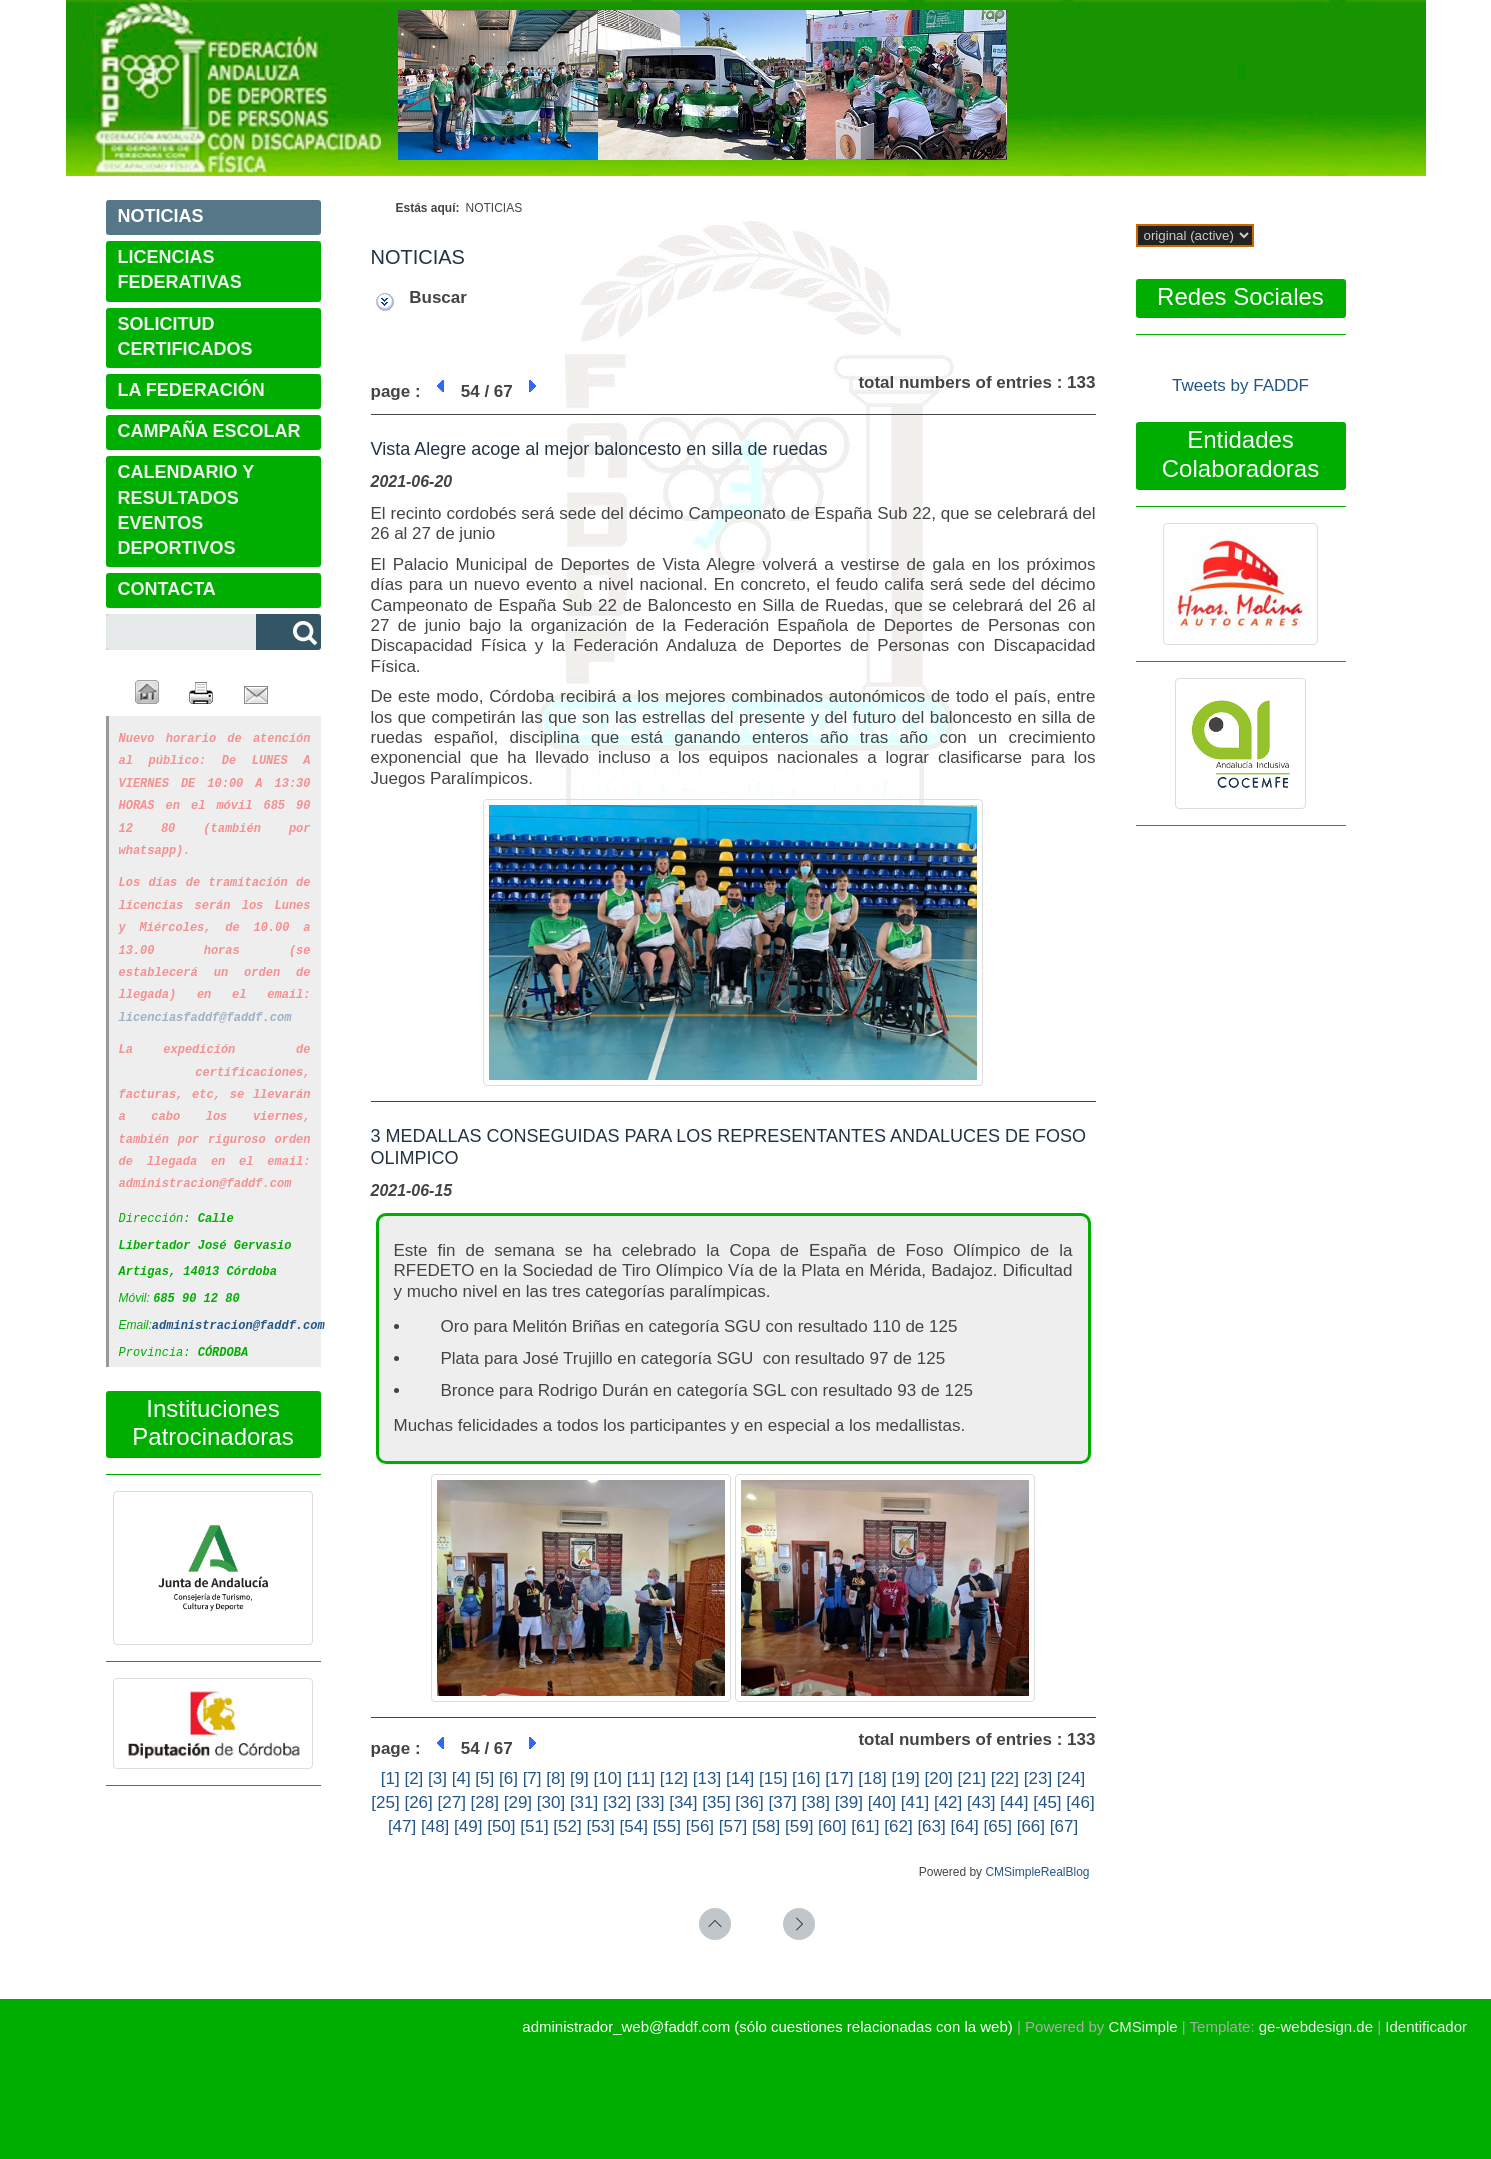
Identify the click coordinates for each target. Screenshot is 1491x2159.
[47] (402, 1826)
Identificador (1426, 2026)
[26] (418, 1802)
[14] (740, 1778)
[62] (898, 1826)
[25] (385, 1802)
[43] (981, 1802)
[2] (413, 1778)
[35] (716, 1802)
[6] (508, 1778)
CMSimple (1142, 2026)
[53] (600, 1826)
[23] (1038, 1778)
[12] (674, 1778)
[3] (437, 1778)
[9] (579, 1778)
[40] (882, 1802)
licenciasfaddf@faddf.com (205, 1004)
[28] (485, 1802)
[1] (390, 1778)
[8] (555, 1778)
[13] (707, 1778)
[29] (518, 1802)
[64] (964, 1826)
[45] (1047, 1802)
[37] (782, 1802)
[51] (534, 1826)
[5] (484, 1778)
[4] (461, 1778)
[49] (468, 1826)
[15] (773, 1778)
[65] (998, 1826)
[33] (650, 1802)
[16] (806, 1778)
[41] (915, 1802)
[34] (683, 1802)
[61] (865, 1826)
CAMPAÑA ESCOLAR (209, 431)
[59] (799, 1826)
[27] (452, 1802)
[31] (584, 1802)
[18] (872, 1778)
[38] (816, 1802)
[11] (641, 1778)
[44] (1014, 1802)
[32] (617, 1802)
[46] (1080, 1802)
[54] (634, 1826)
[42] (948, 1802)
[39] (849, 1802)
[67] (1064, 1826)
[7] (532, 1778)
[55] (667, 1826)
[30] (551, 1802)
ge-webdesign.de (1316, 2026)
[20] (938, 1778)
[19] (905, 1778)
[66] (1031, 1826)
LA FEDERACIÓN (191, 390)
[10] (608, 1778)
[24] (1071, 1778)
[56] (700, 1826)
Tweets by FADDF (1240, 385)
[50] (501, 1826)
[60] (832, 1826)
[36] (749, 1802)
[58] (766, 1826)
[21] (972, 1778)
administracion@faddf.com (238, 1300)
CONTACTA (167, 589)
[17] (839, 1778)
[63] (931, 1826)
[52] (567, 1826)
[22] (1005, 1778)
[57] (733, 1826)
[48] (435, 1826)
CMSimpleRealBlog (1037, 1872)
